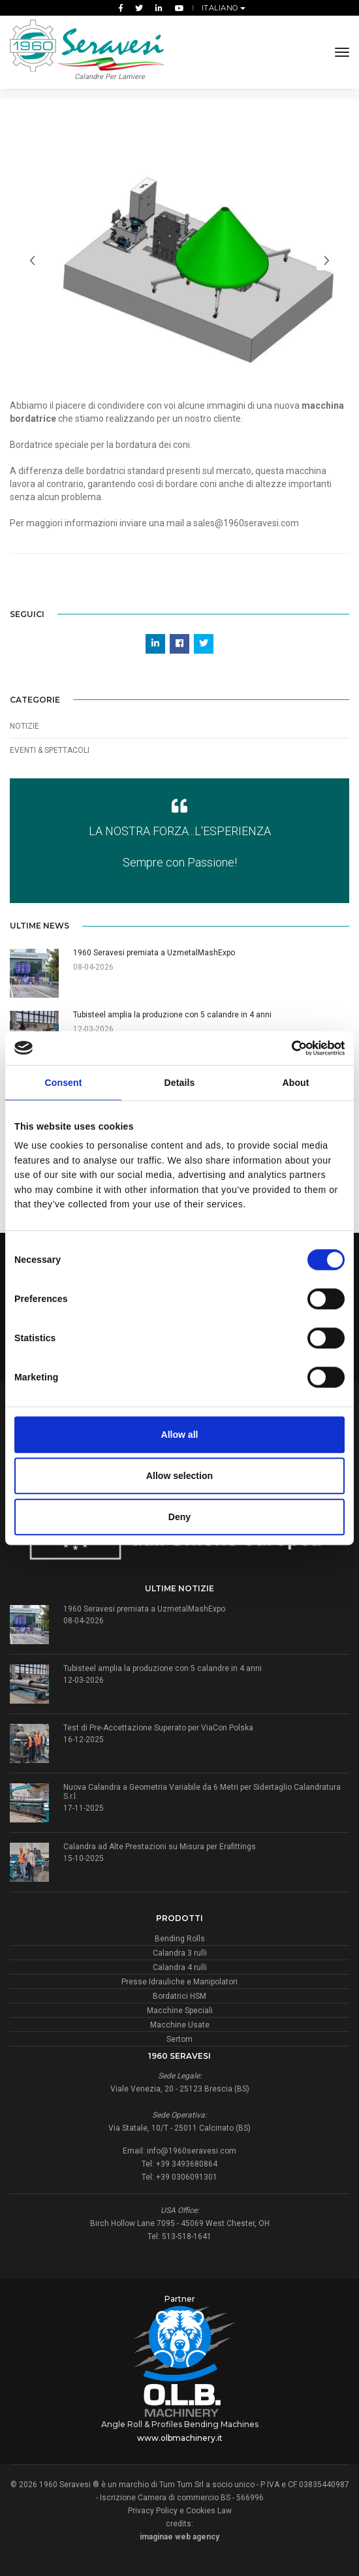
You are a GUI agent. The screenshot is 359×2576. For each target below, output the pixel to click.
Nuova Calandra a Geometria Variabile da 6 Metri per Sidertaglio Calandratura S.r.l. (202, 1792)
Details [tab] (179, 1082)
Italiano (221, 7)
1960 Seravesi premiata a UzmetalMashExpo (144, 1609)
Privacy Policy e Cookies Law (180, 2510)
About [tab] (295, 1082)
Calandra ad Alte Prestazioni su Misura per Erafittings (159, 1846)
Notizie (24, 726)
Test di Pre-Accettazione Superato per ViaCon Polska (158, 1727)
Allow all (179, 1434)
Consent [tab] (63, 1082)
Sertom (179, 2039)
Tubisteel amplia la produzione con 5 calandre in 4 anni (162, 1668)
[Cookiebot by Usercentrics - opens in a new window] (287, 1048)
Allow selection (179, 1476)
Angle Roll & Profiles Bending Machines (179, 2424)
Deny (179, 1517)
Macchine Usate (180, 2024)
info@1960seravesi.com (191, 2150)
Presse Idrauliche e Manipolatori (179, 1981)
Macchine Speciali (180, 2010)
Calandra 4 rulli (180, 1967)
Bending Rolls (180, 1938)
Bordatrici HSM (179, 1996)
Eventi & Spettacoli (49, 750)
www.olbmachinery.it (180, 2438)
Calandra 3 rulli (180, 1953)
